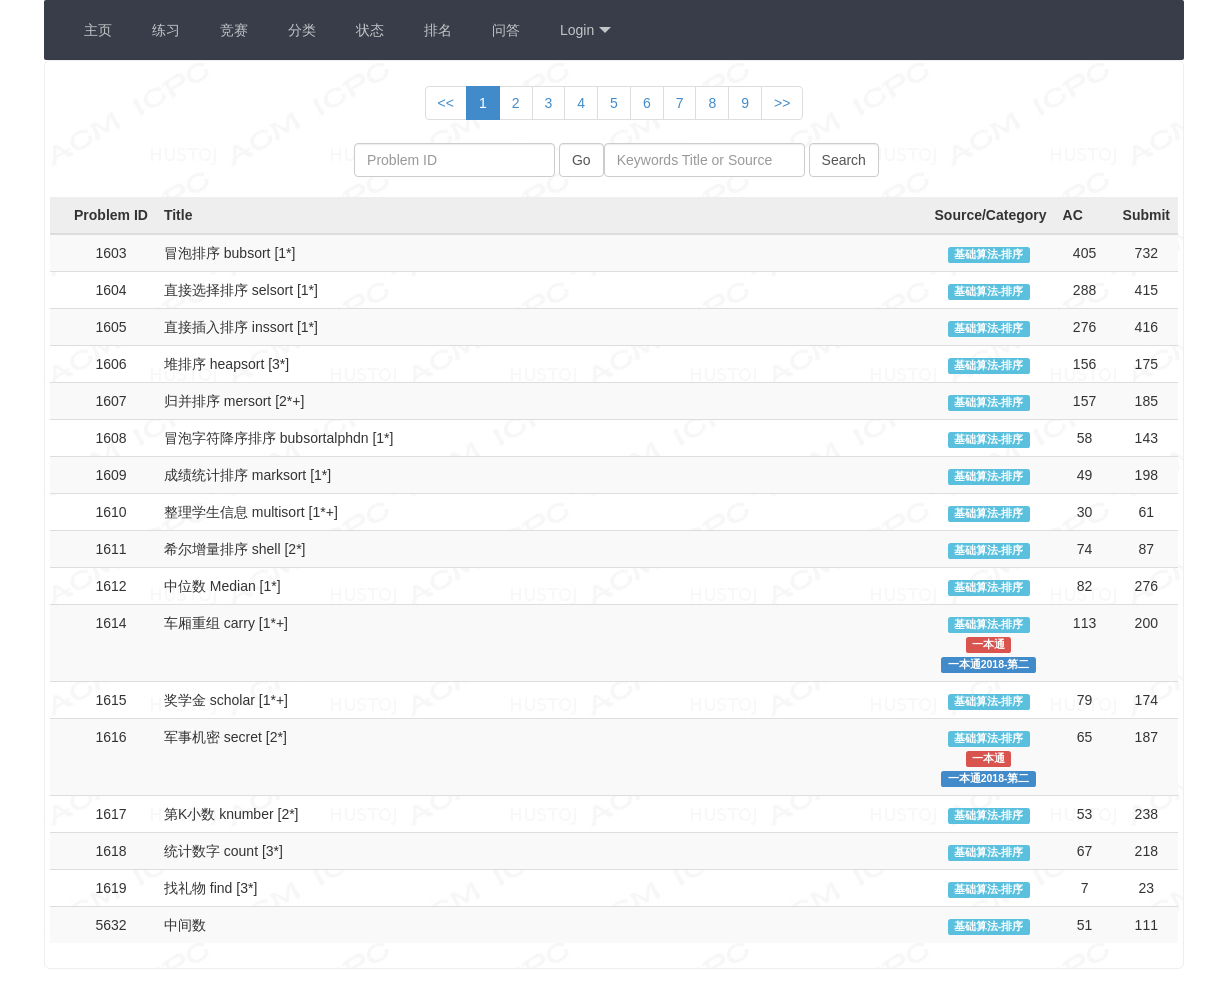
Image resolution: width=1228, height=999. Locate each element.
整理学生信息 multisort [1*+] (251, 512)
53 (1085, 814)
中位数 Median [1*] (222, 586)
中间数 (185, 925)
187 (1146, 737)
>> (782, 103)
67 (1085, 851)
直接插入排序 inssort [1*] (241, 327)
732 (1146, 253)
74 (1085, 549)
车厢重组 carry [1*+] (226, 623)
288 (1084, 290)
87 (1146, 549)
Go (581, 160)
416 (1146, 327)
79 (1085, 700)
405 (1084, 253)
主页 (98, 30)
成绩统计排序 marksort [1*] (247, 475)
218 (1146, 851)
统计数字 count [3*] (223, 851)
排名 (438, 30)
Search (844, 160)
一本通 (988, 644)
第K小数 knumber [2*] (231, 814)
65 (1085, 737)
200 (1146, 623)
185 (1146, 401)
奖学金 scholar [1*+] (226, 700)
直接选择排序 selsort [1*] (241, 290)
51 (1085, 925)
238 (1146, 814)
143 (1146, 438)
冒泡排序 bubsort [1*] (230, 253)
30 (1085, 512)
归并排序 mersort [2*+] (234, 401)
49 (1085, 475)
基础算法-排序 (989, 254)
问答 (506, 30)
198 (1146, 475)
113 (1084, 623)
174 (1146, 700)
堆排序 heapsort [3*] (226, 364)
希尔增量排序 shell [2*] (235, 549)
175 (1146, 364)
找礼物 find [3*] (210, 888)
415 (1146, 290)
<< (446, 103)
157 (1084, 401)
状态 (370, 30)
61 (1146, 512)
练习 (166, 30)
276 (1084, 327)
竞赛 (234, 30)
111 (1146, 925)
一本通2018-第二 (989, 664)
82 (1085, 586)
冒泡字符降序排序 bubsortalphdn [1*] (279, 438)
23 (1146, 888)
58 (1085, 438)
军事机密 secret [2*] (225, 737)
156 (1084, 364)
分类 (302, 30)
